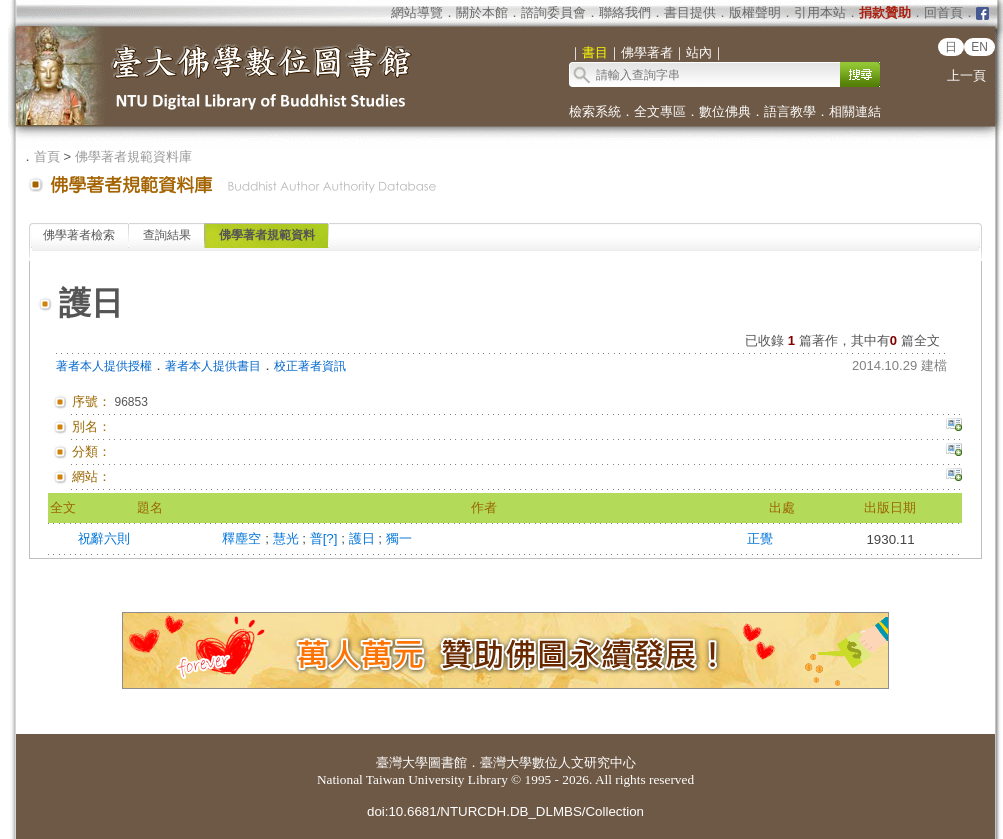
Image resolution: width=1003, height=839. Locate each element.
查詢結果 (167, 235)
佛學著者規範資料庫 (133, 156)
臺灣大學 (402, 762)
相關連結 (855, 111)
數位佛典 (725, 111)
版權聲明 (755, 12)
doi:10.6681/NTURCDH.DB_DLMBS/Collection (505, 811)
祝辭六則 (104, 538)
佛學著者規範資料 (267, 235)
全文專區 (660, 111)
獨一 (399, 538)
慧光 (288, 538)
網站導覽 (417, 12)
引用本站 (820, 12)
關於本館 (482, 12)
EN (979, 47)
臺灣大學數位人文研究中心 (558, 762)
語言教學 (790, 111)
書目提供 (690, 12)
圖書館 (447, 762)
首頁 (47, 156)
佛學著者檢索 (79, 235)
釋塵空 (243, 538)
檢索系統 (595, 111)
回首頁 (943, 12)
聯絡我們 (625, 12)
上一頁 (966, 75)
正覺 (760, 538)
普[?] (326, 538)
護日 (364, 538)
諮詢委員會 (553, 12)
